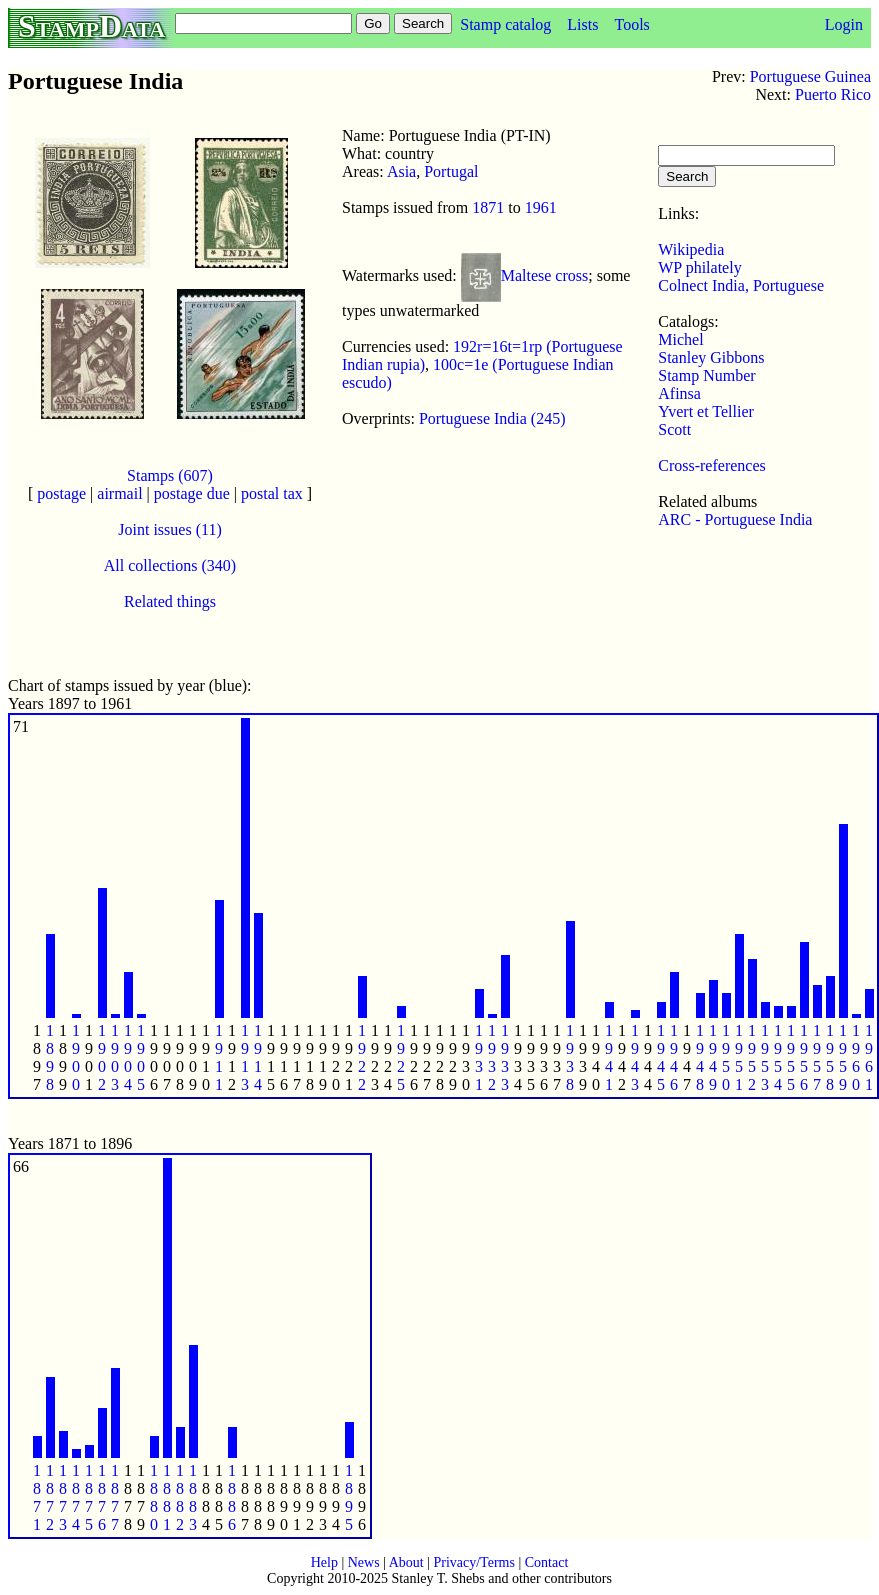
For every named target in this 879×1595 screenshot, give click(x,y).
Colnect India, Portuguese (741, 285)
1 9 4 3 (635, 1057)
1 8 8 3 (193, 1497)
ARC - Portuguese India (735, 519)
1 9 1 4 (258, 1057)
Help (324, 1562)
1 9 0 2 (102, 1057)
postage (61, 493)
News (364, 1562)
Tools (631, 24)
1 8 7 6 (102, 1497)
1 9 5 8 (830, 1057)
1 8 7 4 (76, 1497)
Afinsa (679, 393)
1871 (488, 207)
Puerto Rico (833, 94)
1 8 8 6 (232, 1497)
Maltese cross (545, 275)
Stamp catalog (505, 24)
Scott (674, 429)
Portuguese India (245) (492, 418)
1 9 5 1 (739, 1057)
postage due (192, 493)
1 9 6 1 (869, 1057)
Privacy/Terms (473, 1562)
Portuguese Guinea (810, 76)
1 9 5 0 (726, 1057)
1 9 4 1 (609, 1057)
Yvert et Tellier (706, 411)
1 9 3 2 (492, 1057)
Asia (401, 171)
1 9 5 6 (804, 1057)
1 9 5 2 (752, 1057)
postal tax (272, 493)
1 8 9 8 (50, 1057)
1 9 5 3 (765, 1057)
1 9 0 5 (141, 1057)
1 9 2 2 (362, 1057)
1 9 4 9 (713, 1057)
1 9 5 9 (843, 1057)
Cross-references (712, 465)
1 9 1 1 (219, 1057)
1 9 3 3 (505, 1057)
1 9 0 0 (76, 1057)
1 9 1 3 (245, 1057)
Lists (582, 24)
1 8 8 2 (180, 1497)
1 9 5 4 (778, 1057)
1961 (541, 207)
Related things (170, 601)
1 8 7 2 (50, 1497)
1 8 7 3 (63, 1497)
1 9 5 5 (791, 1057)
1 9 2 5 (401, 1057)
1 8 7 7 (115, 1497)
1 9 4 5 (661, 1057)
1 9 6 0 (856, 1057)
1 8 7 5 (89, 1497)
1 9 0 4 (128, 1057)
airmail (119, 493)
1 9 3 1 (479, 1057)
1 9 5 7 (817, 1057)
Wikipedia (691, 249)
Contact (547, 1562)
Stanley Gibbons (711, 357)
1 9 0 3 (115, 1057)
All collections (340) (170, 565)
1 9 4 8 (700, 1057)
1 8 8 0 (154, 1497)
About (406, 1562)
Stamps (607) (170, 475)
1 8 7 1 (37, 1497)
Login (844, 24)
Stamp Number (706, 375)
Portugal (451, 171)
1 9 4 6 (674, 1057)
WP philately (699, 267)
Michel (680, 339)
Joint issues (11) (169, 529)
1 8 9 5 (349, 1497)
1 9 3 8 (570, 1057)
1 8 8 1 (167, 1497)
